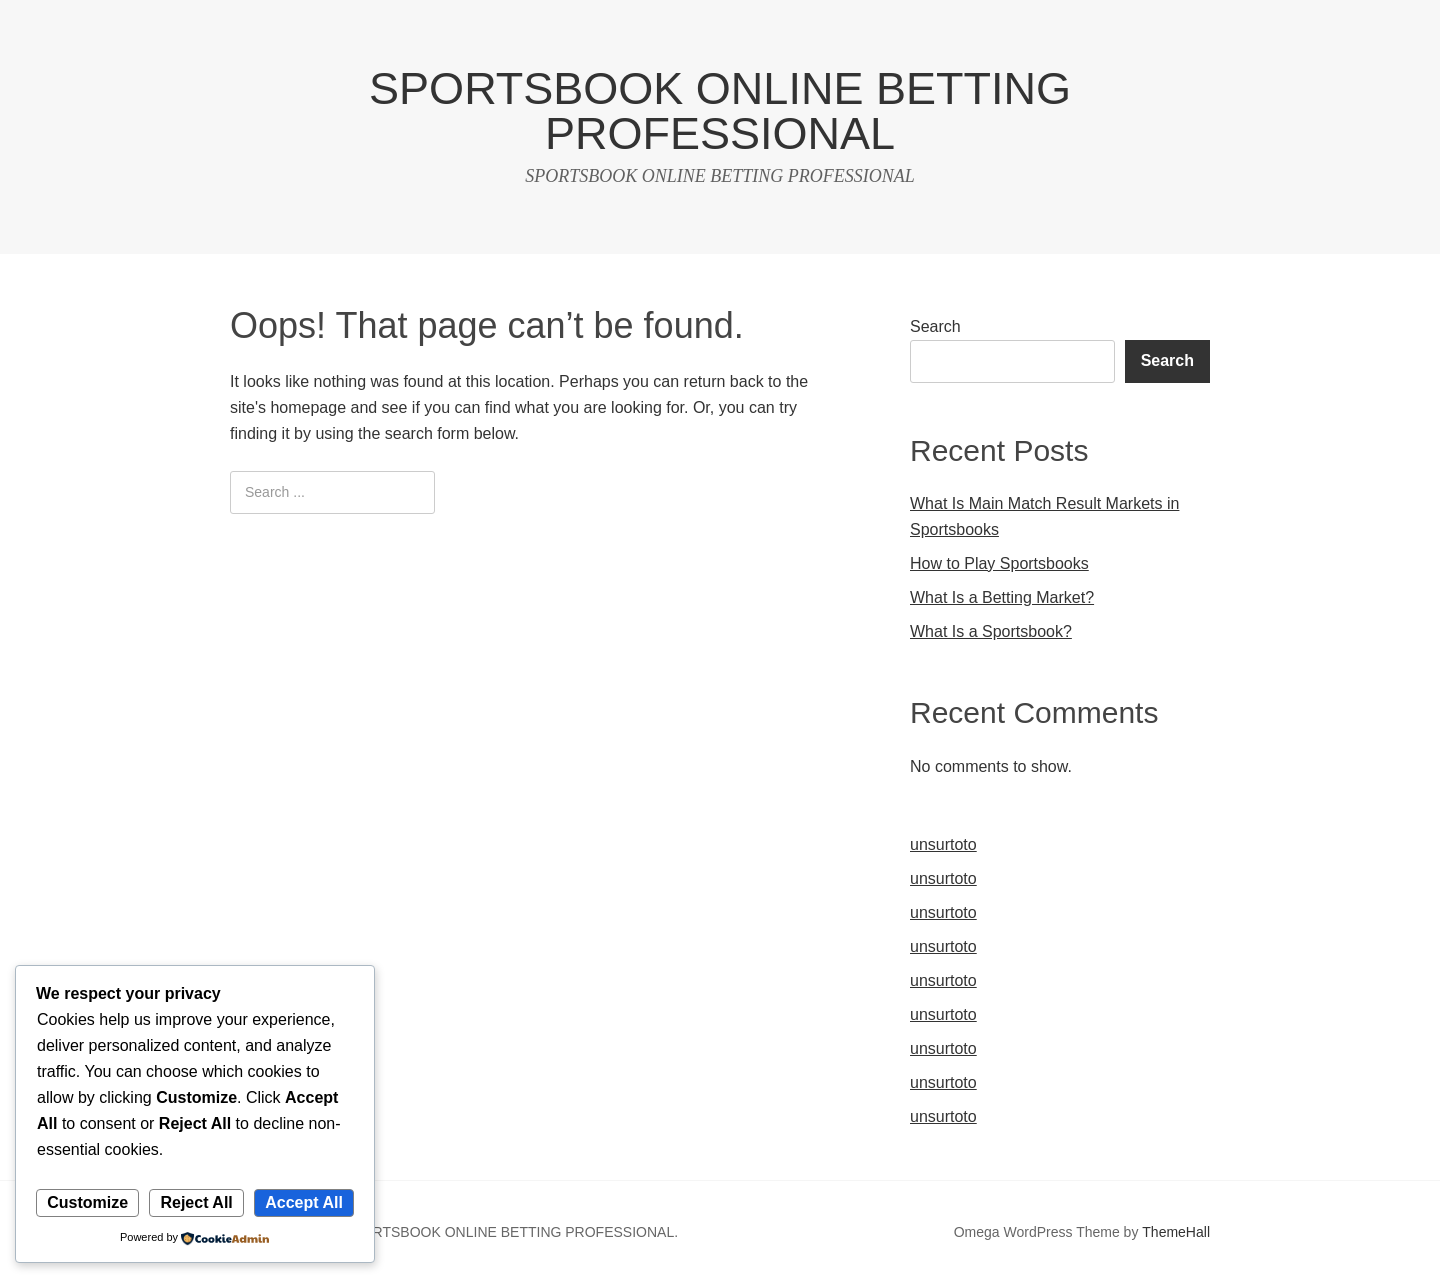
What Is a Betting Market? (1002, 597)
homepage (308, 407)
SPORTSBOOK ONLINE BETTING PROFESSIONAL (720, 111)
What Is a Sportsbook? (991, 631)
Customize (87, 1202)
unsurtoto (943, 844)
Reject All (196, 1202)
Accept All (304, 1202)
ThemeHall (1176, 1232)
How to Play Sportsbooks (999, 563)
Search (935, 326)
